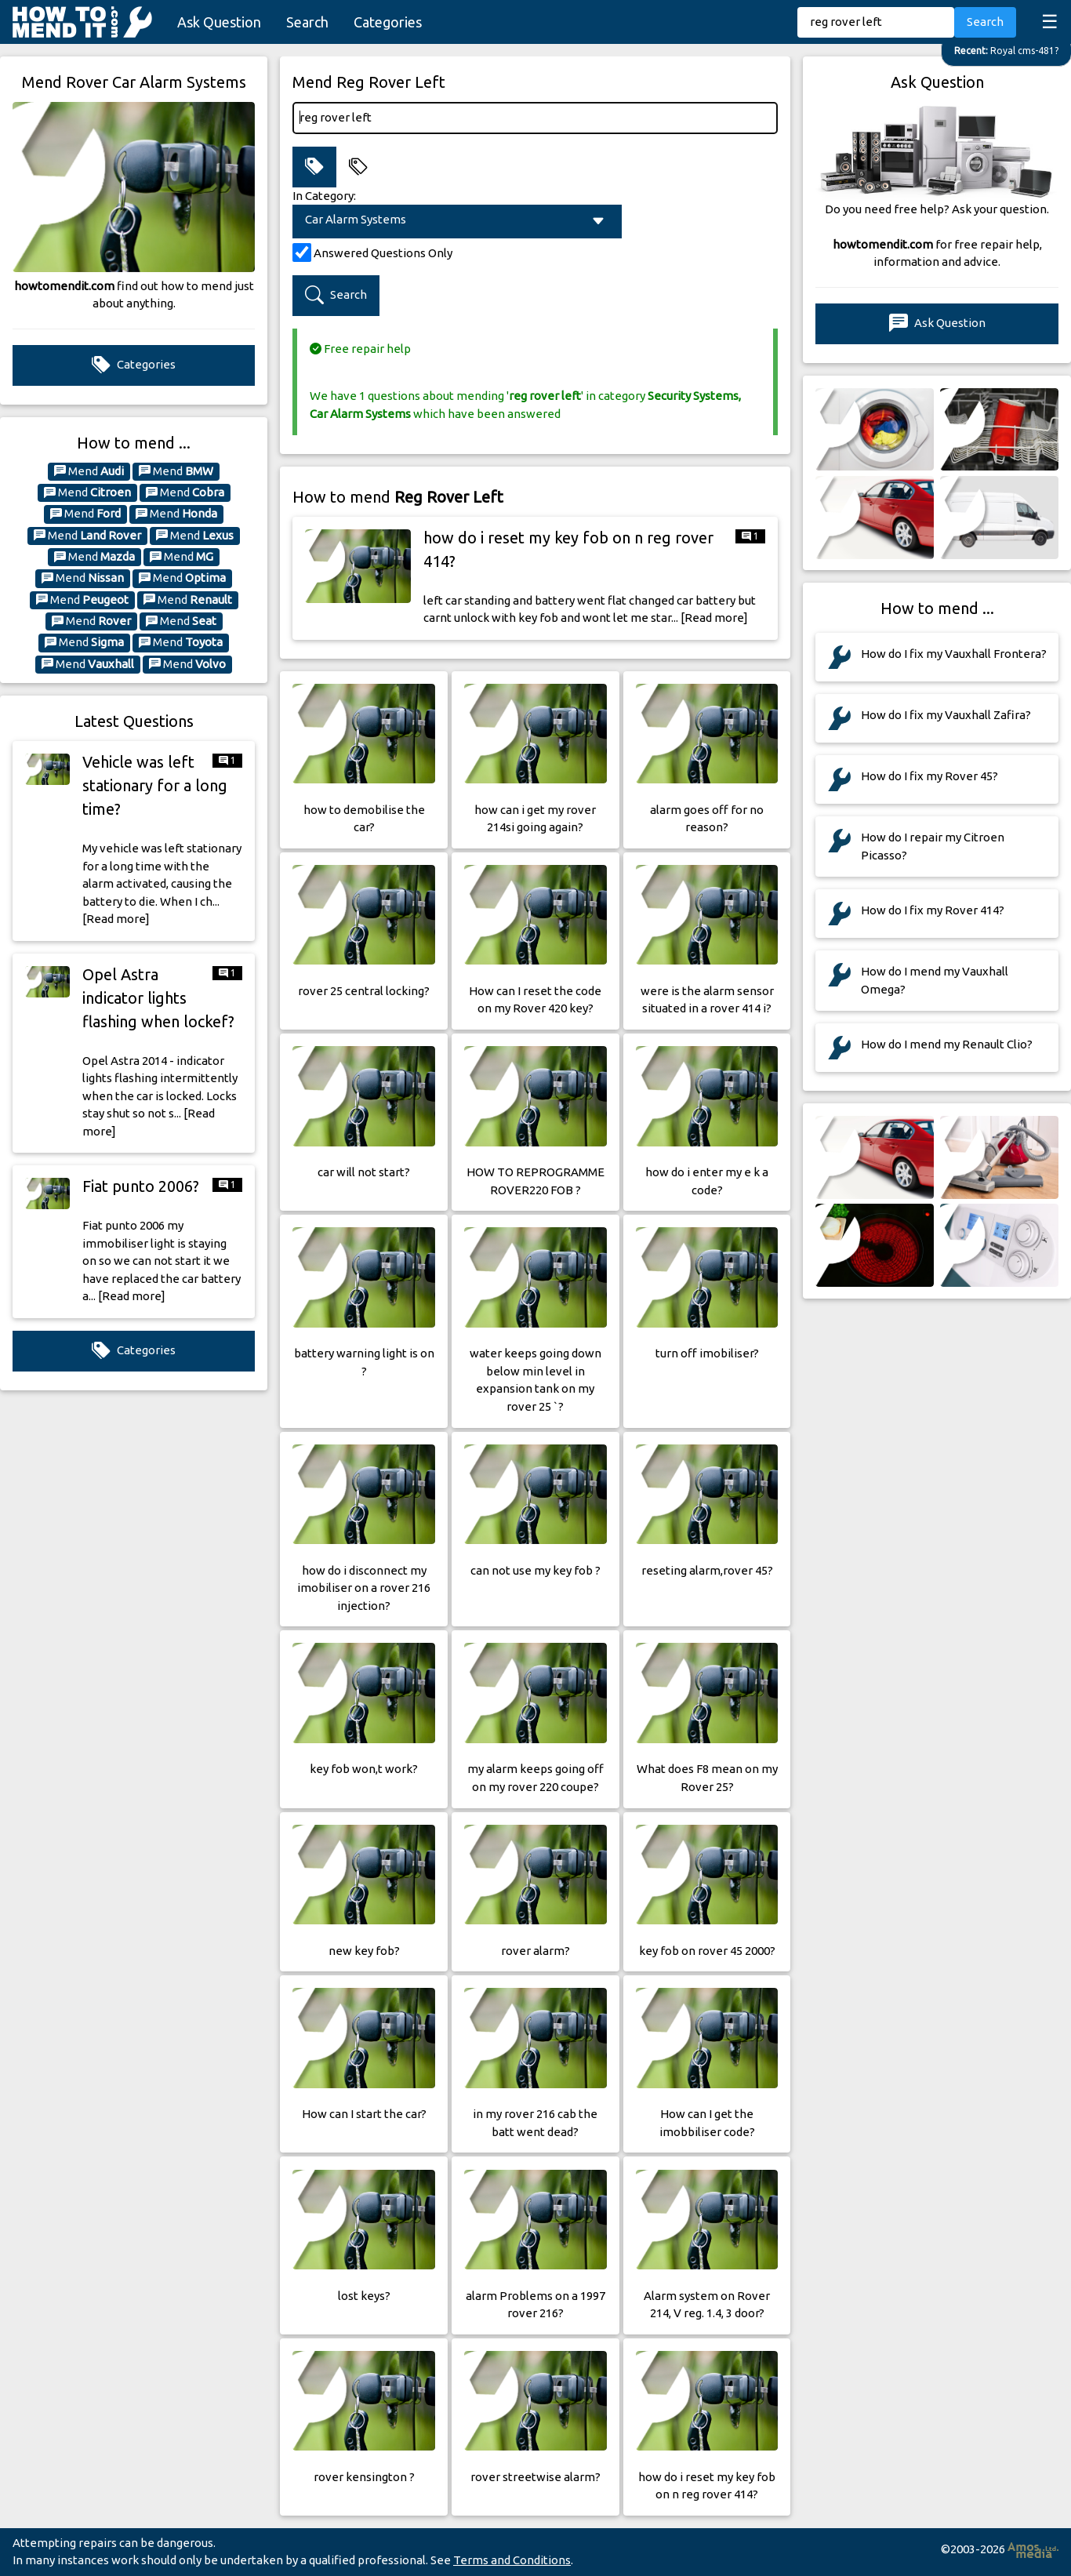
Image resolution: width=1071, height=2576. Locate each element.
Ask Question (219, 22)
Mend (89, 471)
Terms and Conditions (512, 2560)
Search (307, 22)
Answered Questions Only (383, 253)
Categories (388, 22)
